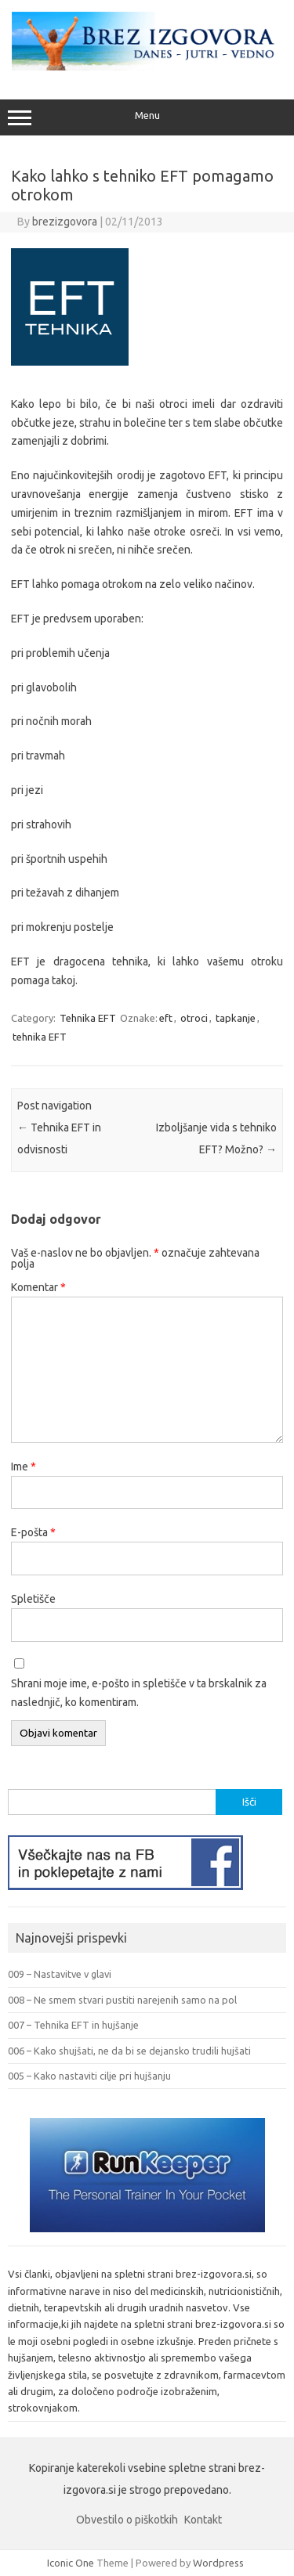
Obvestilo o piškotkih (127, 2519)
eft (165, 1017)
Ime (23, 1466)
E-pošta (33, 1532)
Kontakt (203, 2519)
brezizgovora (64, 221)
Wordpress (218, 2562)
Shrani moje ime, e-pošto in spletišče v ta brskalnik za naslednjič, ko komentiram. (139, 1692)
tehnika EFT (40, 1036)
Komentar (38, 1287)
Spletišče (33, 1599)
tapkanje (236, 1017)
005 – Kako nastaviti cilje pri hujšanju (89, 2075)
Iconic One (70, 2562)
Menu (147, 117)
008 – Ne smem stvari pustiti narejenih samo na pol (122, 1999)
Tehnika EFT (88, 1017)
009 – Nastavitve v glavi (59, 1973)
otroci (194, 1017)
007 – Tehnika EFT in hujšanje (73, 2024)
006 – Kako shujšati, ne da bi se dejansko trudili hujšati (129, 2050)
